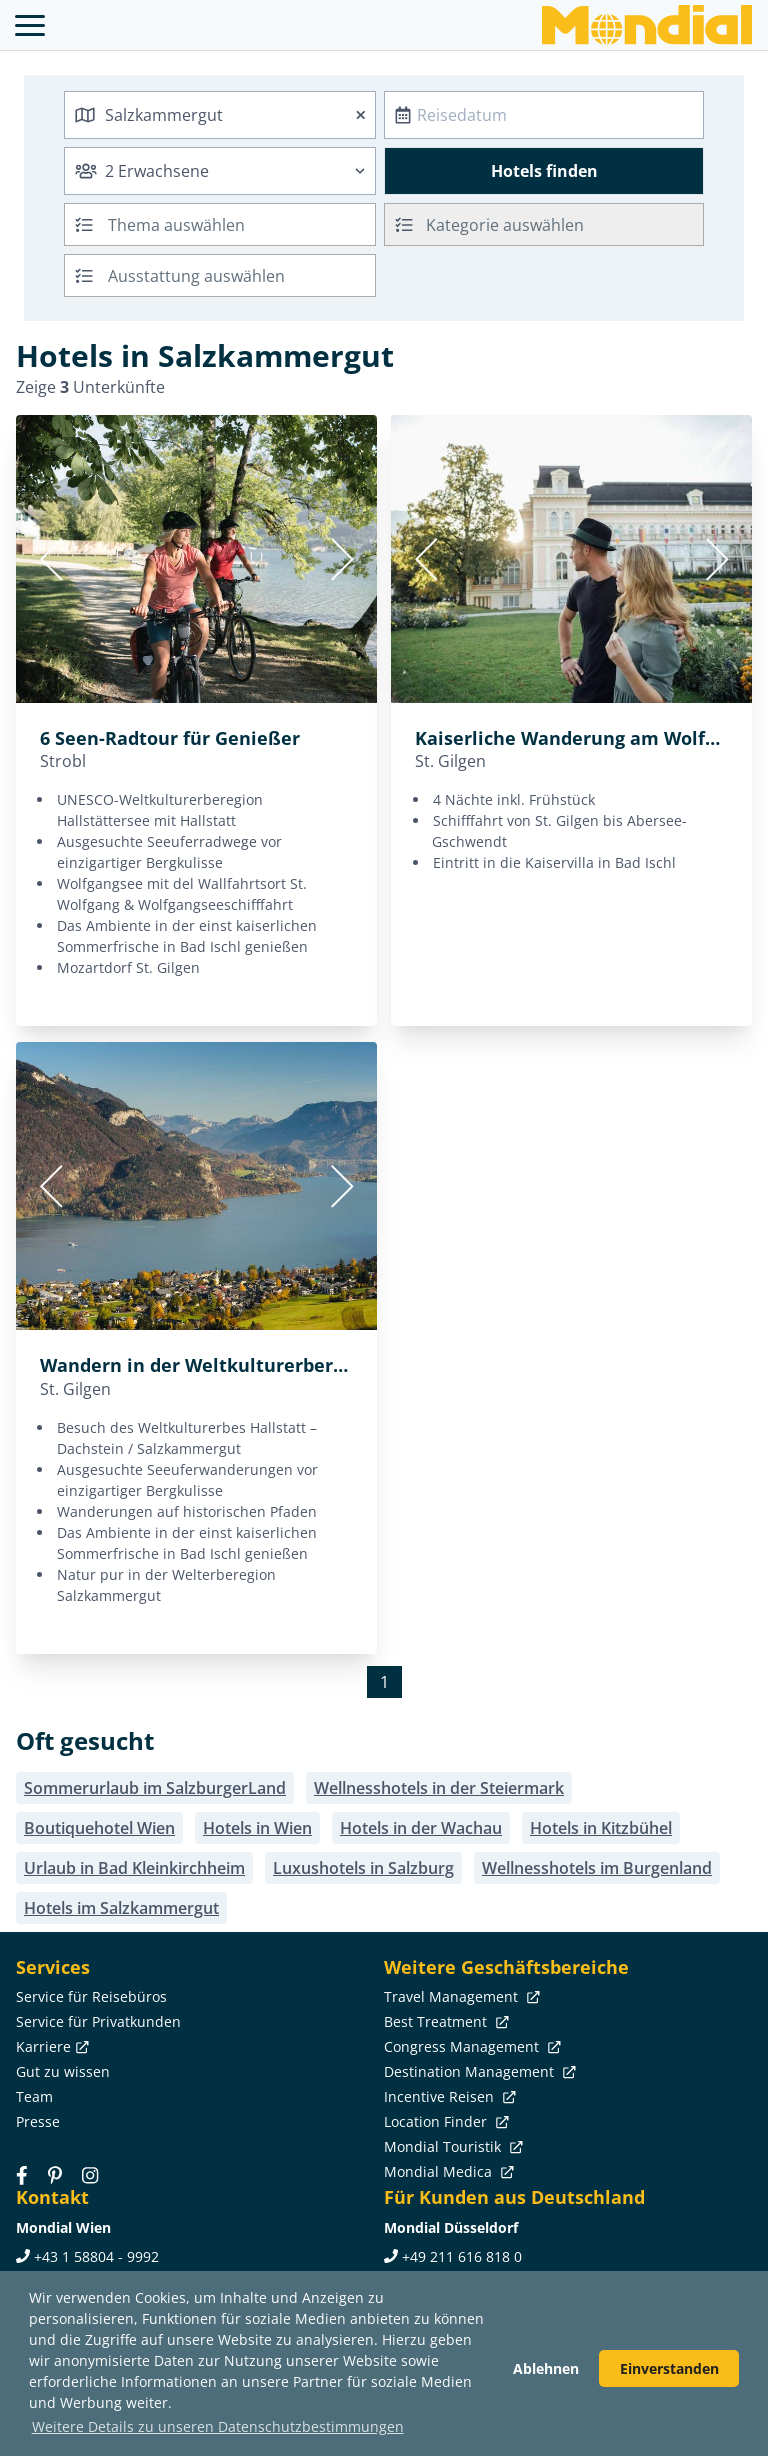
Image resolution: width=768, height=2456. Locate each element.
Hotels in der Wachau (421, 1828)
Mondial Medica (447, 2171)
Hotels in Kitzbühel (601, 1828)
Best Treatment (444, 2021)
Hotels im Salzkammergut (121, 1908)
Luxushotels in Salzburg (363, 1868)
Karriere (50, 2046)
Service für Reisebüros (91, 1996)
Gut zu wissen (63, 2071)
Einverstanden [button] (669, 2368)
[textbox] (544, 221)
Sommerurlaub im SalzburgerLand (155, 1788)
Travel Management (460, 1996)
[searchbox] (244, 224)
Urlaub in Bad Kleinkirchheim (134, 1868)
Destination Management (478, 2071)
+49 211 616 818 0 (462, 2256)
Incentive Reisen (448, 2096)
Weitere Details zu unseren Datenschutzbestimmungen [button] (218, 2426)
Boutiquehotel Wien (99, 1828)
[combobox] (220, 115)
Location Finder (444, 2121)
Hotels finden (544, 171)
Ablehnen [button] (546, 2368)
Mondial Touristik (451, 2146)
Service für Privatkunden (98, 2021)
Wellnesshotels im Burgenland (597, 1868)
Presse (38, 2121)
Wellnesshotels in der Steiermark (439, 1788)
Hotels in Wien (257, 1828)
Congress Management (470, 2046)
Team (34, 2096)
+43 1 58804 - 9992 (96, 2256)
